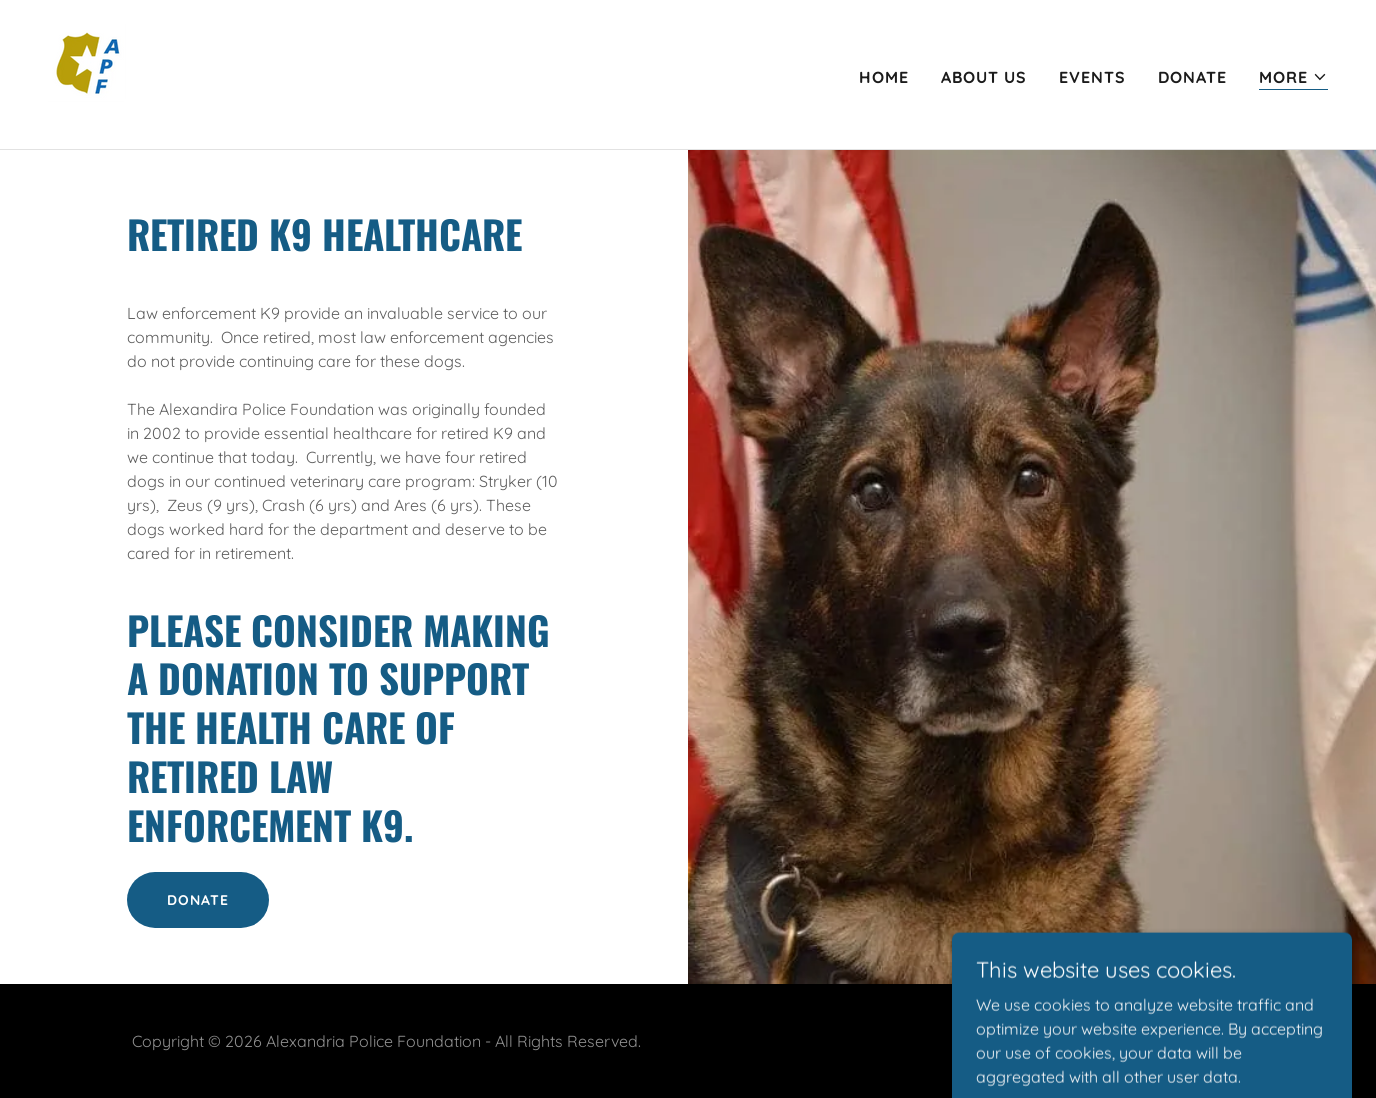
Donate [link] (1192, 77)
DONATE (197, 900)
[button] (1293, 77)
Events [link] (1092, 77)
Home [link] (884, 77)
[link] (98, 73)
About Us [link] (984, 77)
